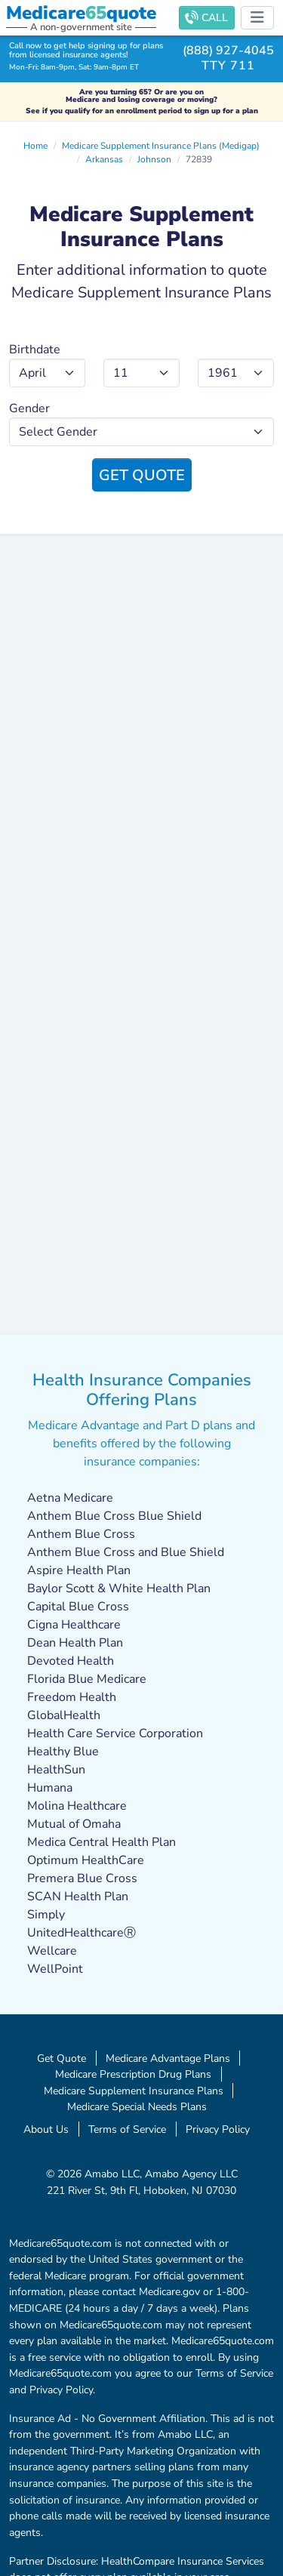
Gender (29, 408)
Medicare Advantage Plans (168, 2058)
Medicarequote (81, 13)
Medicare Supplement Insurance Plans (133, 2090)
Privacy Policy (218, 2129)
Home (35, 146)
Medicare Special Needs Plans (137, 2106)
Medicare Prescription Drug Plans (133, 2073)
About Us (46, 2129)
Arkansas (104, 159)
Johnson (154, 159)
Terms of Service (127, 2129)
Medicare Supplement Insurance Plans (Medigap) (161, 146)
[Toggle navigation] (257, 17)
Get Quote (142, 475)
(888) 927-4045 (228, 50)
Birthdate (34, 349)
